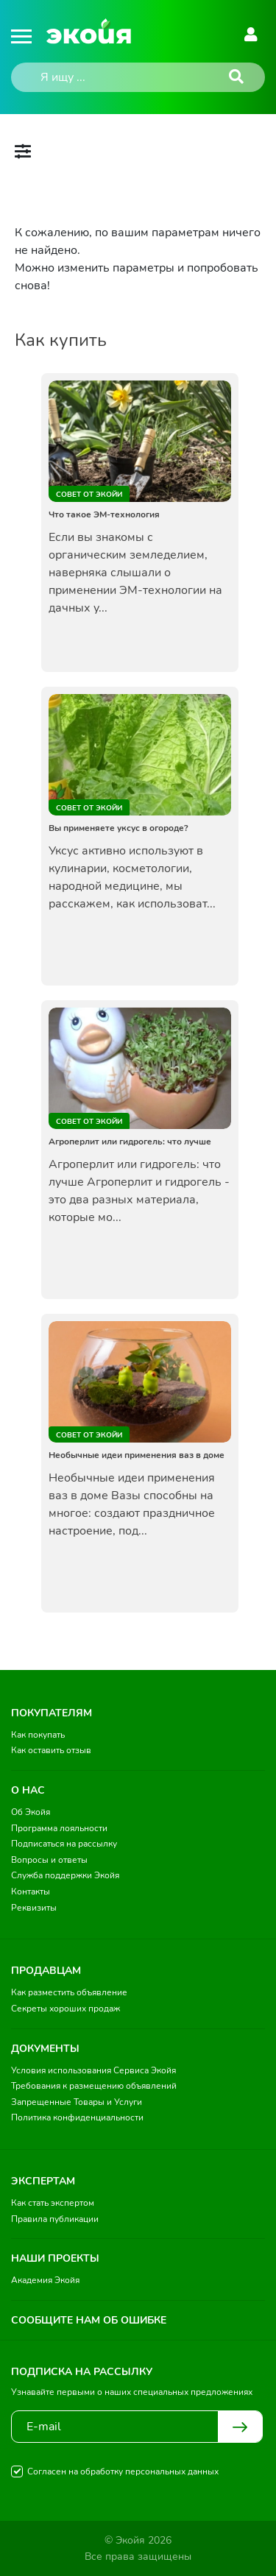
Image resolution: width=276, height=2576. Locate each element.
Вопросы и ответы (49, 1860)
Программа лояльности (59, 1828)
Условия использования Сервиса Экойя (93, 2070)
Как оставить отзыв (51, 1750)
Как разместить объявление (69, 1992)
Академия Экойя (45, 2280)
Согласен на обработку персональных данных (123, 2471)
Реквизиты (34, 1908)
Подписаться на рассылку (64, 1844)
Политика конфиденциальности (77, 2117)
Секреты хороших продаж (65, 2008)
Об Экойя (30, 1812)
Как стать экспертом (52, 2203)
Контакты (30, 1891)
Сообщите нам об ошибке (88, 2320)
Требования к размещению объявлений (94, 2086)
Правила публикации (55, 2219)
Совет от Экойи (89, 494)
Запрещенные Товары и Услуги (76, 2102)
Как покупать (38, 1735)
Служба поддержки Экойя (65, 1875)
